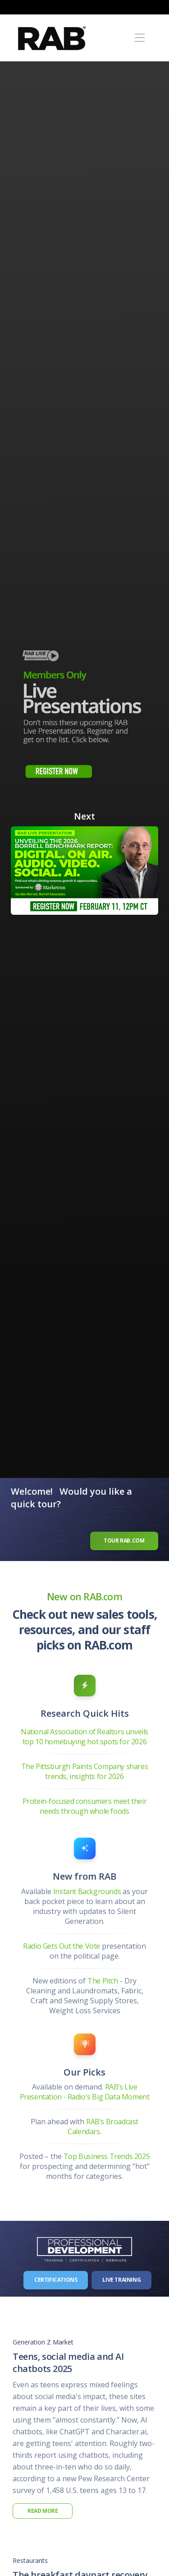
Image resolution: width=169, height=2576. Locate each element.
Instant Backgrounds (87, 1891)
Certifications (55, 2280)
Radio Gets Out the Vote (62, 1946)
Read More (42, 2511)
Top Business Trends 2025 (107, 2156)
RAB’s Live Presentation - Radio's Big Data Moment (85, 2092)
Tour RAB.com (124, 1540)
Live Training (121, 2280)
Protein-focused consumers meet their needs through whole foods (85, 1806)
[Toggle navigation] (139, 38)
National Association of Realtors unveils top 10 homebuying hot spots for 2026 (84, 1737)
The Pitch (102, 1981)
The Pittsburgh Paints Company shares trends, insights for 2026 (84, 1771)
